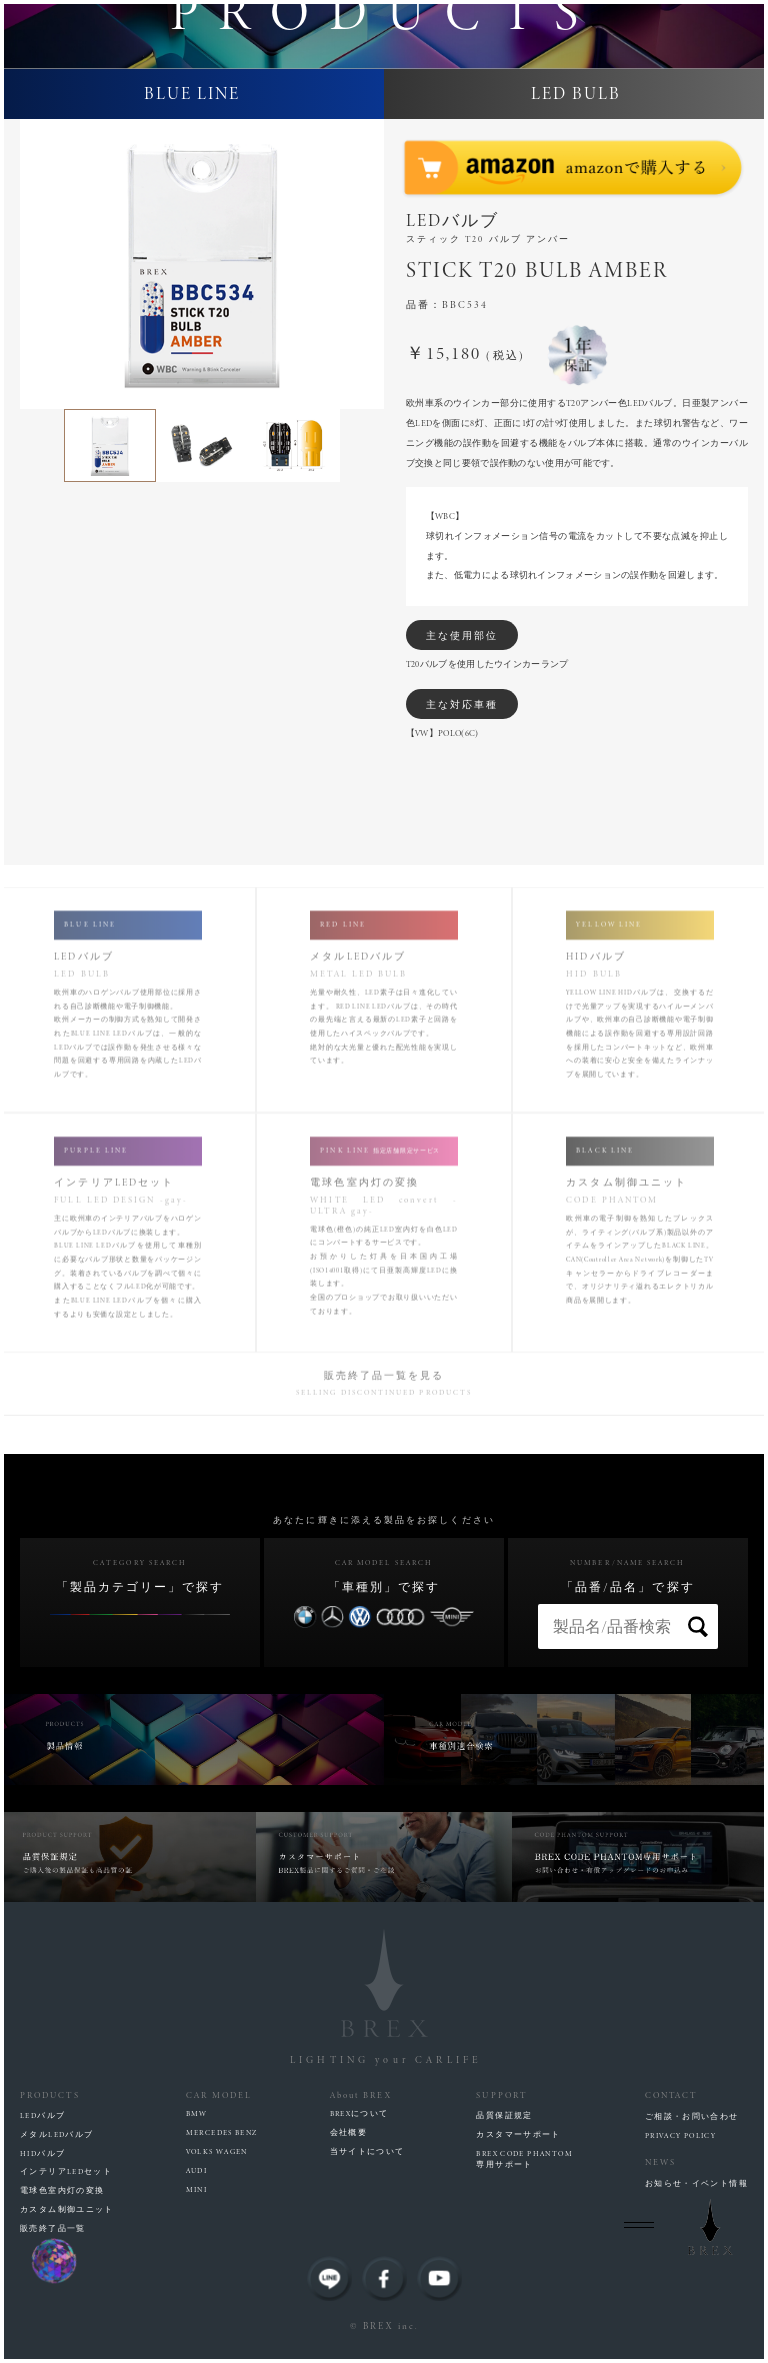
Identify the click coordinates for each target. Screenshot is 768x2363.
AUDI (197, 2171)
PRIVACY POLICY (680, 2136)
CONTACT (671, 2095)
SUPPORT (501, 2095)
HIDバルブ (42, 2154)
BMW (197, 2114)
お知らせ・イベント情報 (696, 2184)
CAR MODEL (219, 2095)
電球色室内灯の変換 (62, 2191)
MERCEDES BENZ (222, 2133)
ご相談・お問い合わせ (692, 2117)
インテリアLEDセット (66, 2172)
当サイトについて (367, 2152)
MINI (197, 2190)
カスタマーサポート (518, 2135)
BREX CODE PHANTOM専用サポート (524, 2159)
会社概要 (349, 2133)
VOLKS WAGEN (217, 2152)
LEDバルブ (42, 2116)
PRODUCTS (50, 2095)
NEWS (660, 2162)
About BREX (361, 2095)
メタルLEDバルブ (56, 2135)
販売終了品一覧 (53, 2229)
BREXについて (359, 2114)
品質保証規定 (504, 2116)
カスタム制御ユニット (67, 2210)
